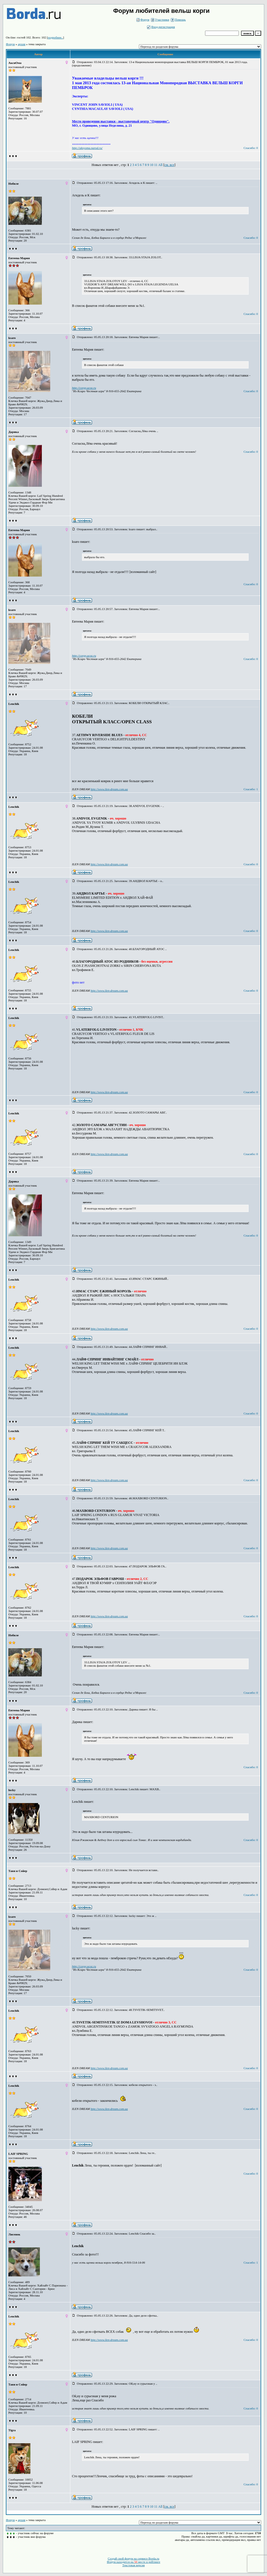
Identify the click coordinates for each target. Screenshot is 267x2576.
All (160, 165)
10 (151, 165)
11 (155, 165)
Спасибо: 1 (251, 789)
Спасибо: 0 (251, 148)
